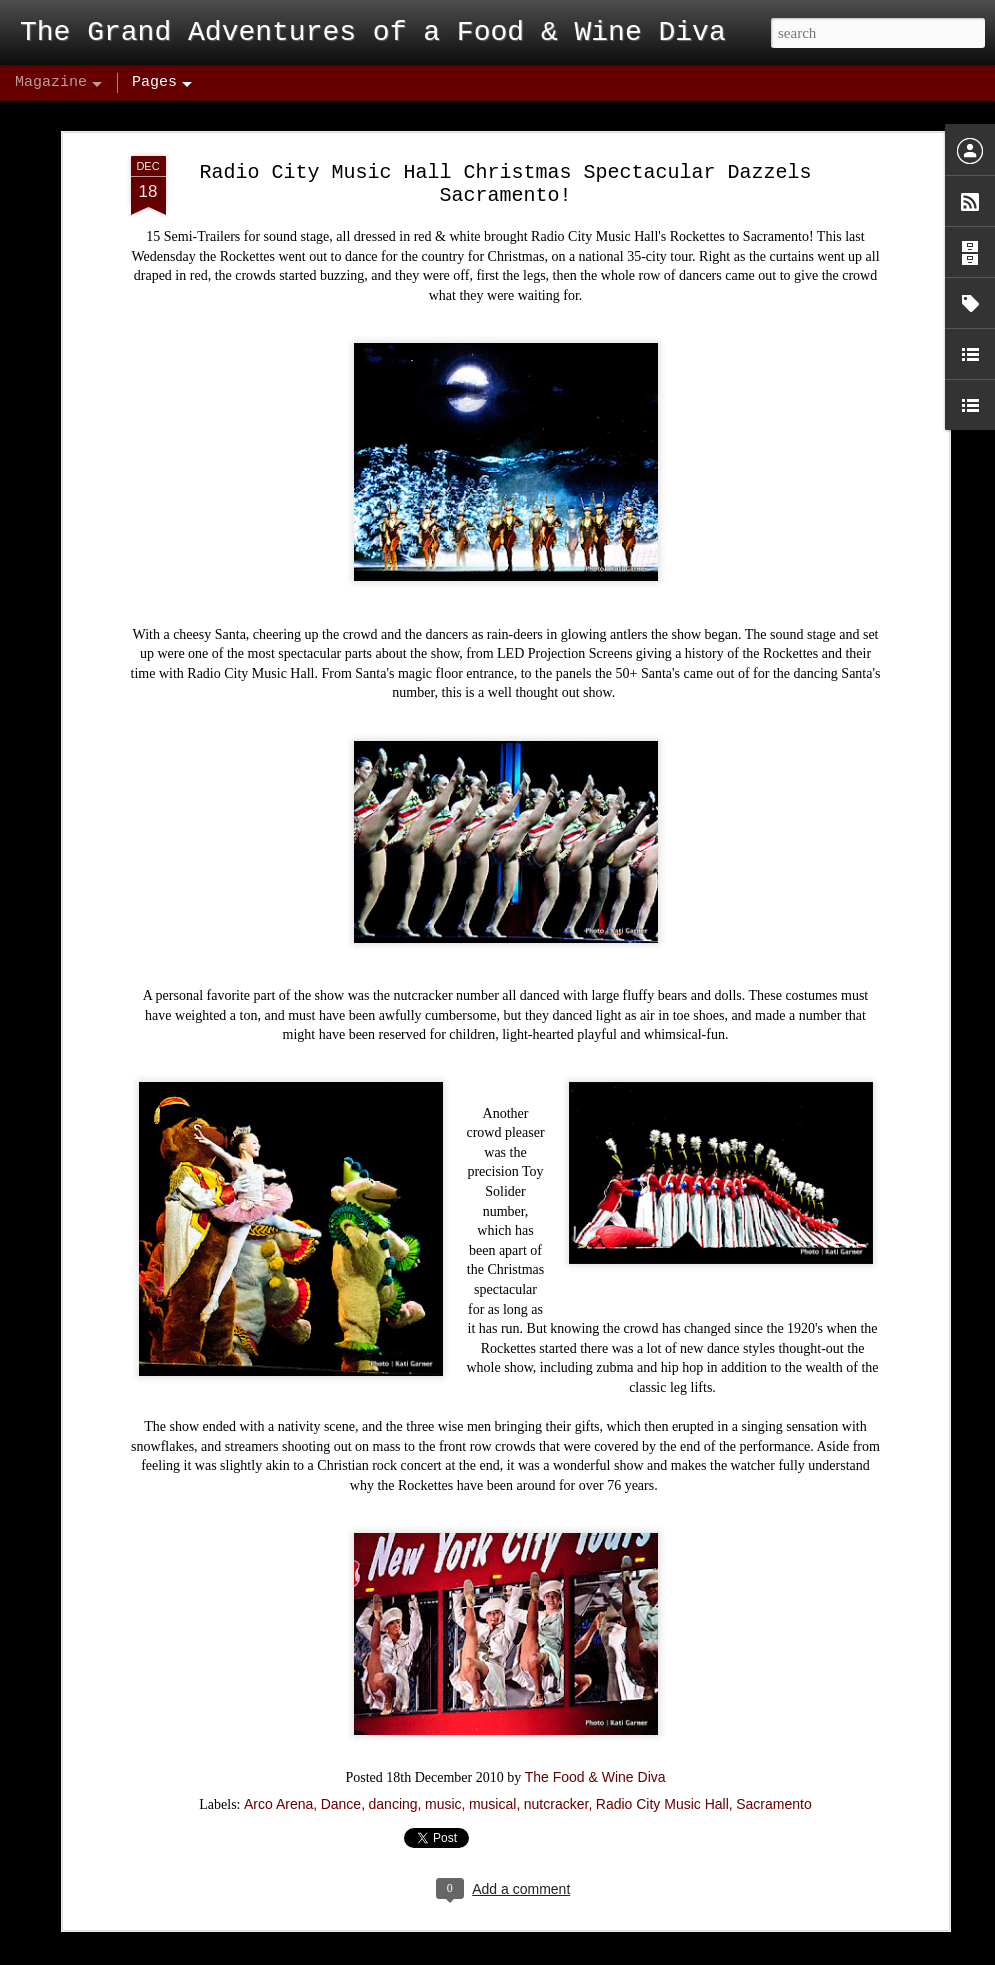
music (443, 1759)
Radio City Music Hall (662, 1759)
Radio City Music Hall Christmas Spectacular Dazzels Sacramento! (505, 139)
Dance (341, 1759)
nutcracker (556, 1759)
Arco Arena (278, 1759)
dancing (393, 1759)
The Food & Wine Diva (595, 1732)
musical (492, 1759)
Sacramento (773, 1759)
